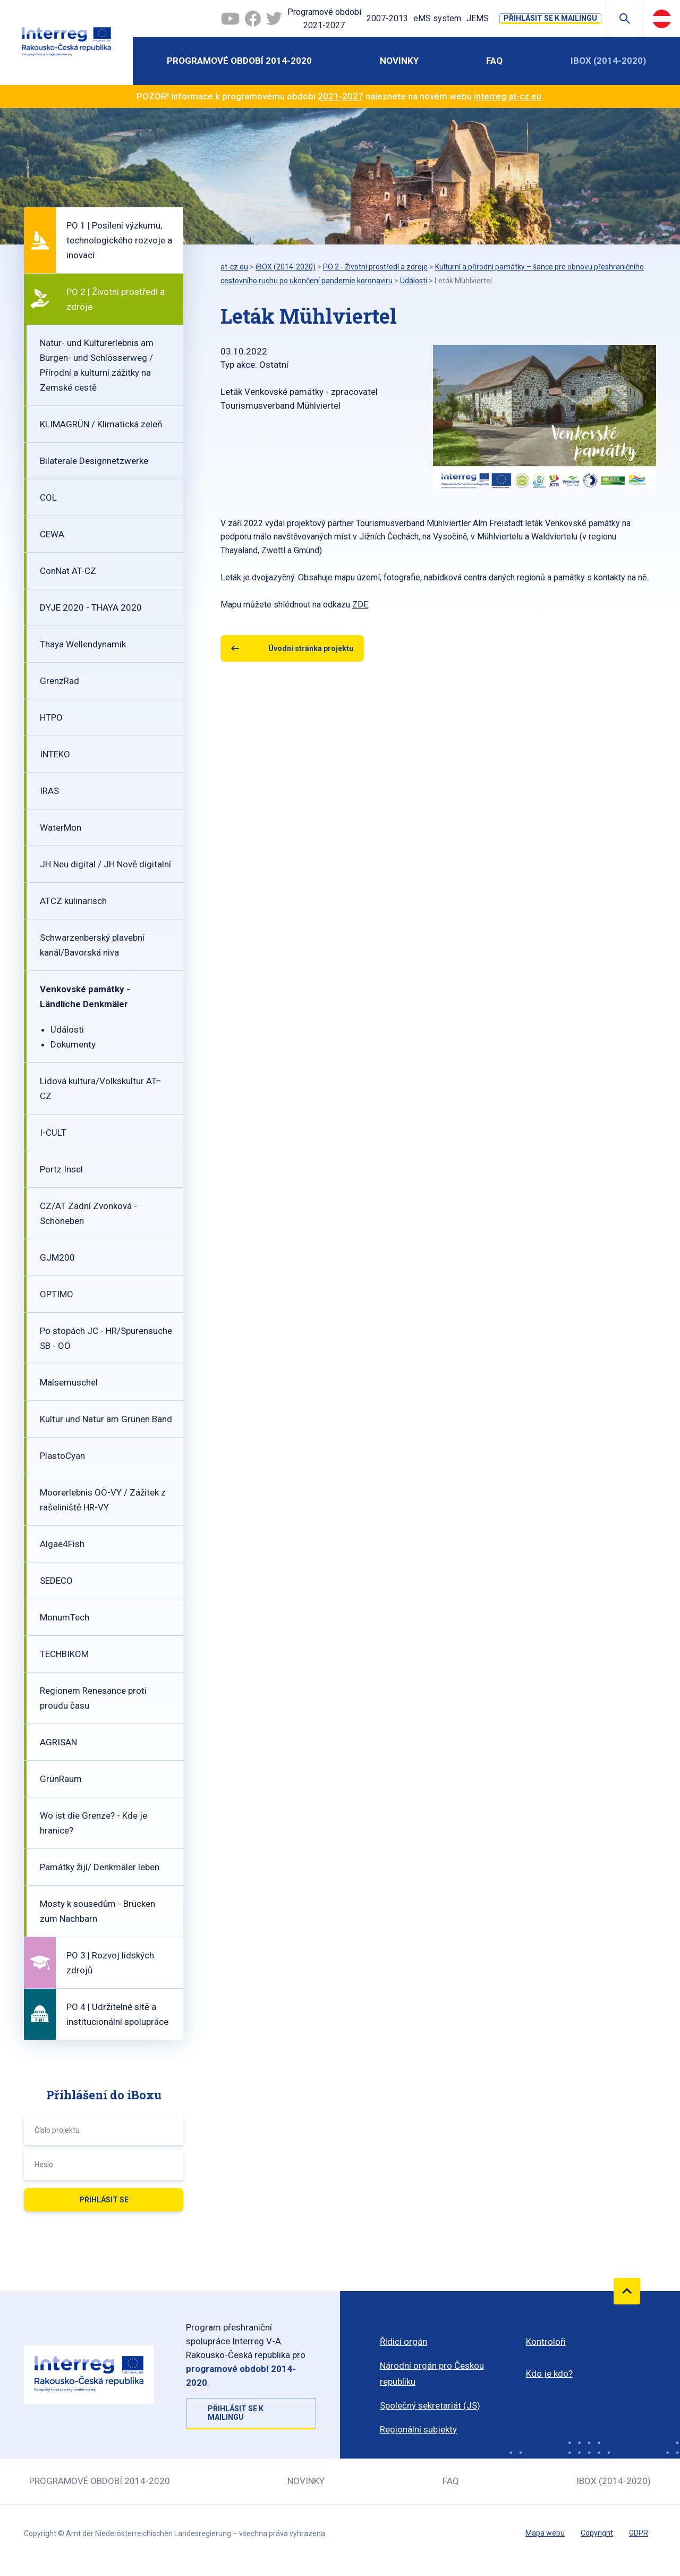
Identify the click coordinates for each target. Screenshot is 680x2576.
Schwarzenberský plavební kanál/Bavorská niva (92, 945)
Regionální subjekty (418, 2429)
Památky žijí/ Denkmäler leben (99, 1867)
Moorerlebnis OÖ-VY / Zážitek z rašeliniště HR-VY (103, 1500)
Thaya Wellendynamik (83, 644)
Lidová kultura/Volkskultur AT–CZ (101, 1088)
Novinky (399, 60)
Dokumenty (73, 1044)
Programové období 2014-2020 (239, 60)
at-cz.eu (234, 267)
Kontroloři (546, 2341)
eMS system (437, 18)
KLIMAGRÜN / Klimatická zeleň (101, 424)
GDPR (638, 2533)
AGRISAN (58, 1742)
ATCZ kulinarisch (73, 901)
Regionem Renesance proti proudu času (93, 1698)
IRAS (49, 791)
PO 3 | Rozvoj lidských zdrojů (110, 1962)
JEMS (477, 18)
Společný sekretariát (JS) (430, 2405)
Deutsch (661, 18)
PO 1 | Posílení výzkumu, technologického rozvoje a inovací (119, 240)
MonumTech (64, 1617)
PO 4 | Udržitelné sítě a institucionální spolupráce (117, 2014)
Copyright (597, 2533)
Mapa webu (545, 2533)
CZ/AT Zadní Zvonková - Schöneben (88, 1213)
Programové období (324, 19)
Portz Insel (61, 1169)
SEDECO (56, 1580)
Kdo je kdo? (549, 2373)
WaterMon (60, 827)
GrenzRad (59, 680)
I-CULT (53, 1132)
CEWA (52, 534)
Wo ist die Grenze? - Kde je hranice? (93, 1823)
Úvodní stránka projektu (310, 648)
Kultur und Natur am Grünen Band (106, 1419)
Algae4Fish (62, 1544)
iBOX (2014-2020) (608, 60)
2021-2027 (340, 96)
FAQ (494, 60)
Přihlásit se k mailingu (550, 18)
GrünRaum (61, 1778)
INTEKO (55, 754)
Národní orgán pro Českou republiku (432, 2373)
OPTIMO (56, 1294)
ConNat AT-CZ (68, 570)
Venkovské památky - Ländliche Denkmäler (85, 996)
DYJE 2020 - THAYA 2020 (91, 607)
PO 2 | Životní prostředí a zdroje (115, 299)
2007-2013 (387, 18)
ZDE (360, 604)
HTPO (51, 717)
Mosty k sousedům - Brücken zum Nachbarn (97, 1911)
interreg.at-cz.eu (507, 96)
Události (67, 1029)
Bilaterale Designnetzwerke (94, 460)
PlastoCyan (62, 1455)
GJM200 (57, 1257)
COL (48, 497)
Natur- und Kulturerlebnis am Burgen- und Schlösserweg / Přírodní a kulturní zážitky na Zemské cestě (97, 365)
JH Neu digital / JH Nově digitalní (105, 864)
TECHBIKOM (64, 1654)
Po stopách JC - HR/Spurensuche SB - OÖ (106, 1338)
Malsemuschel (69, 1382)
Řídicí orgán (403, 2341)
